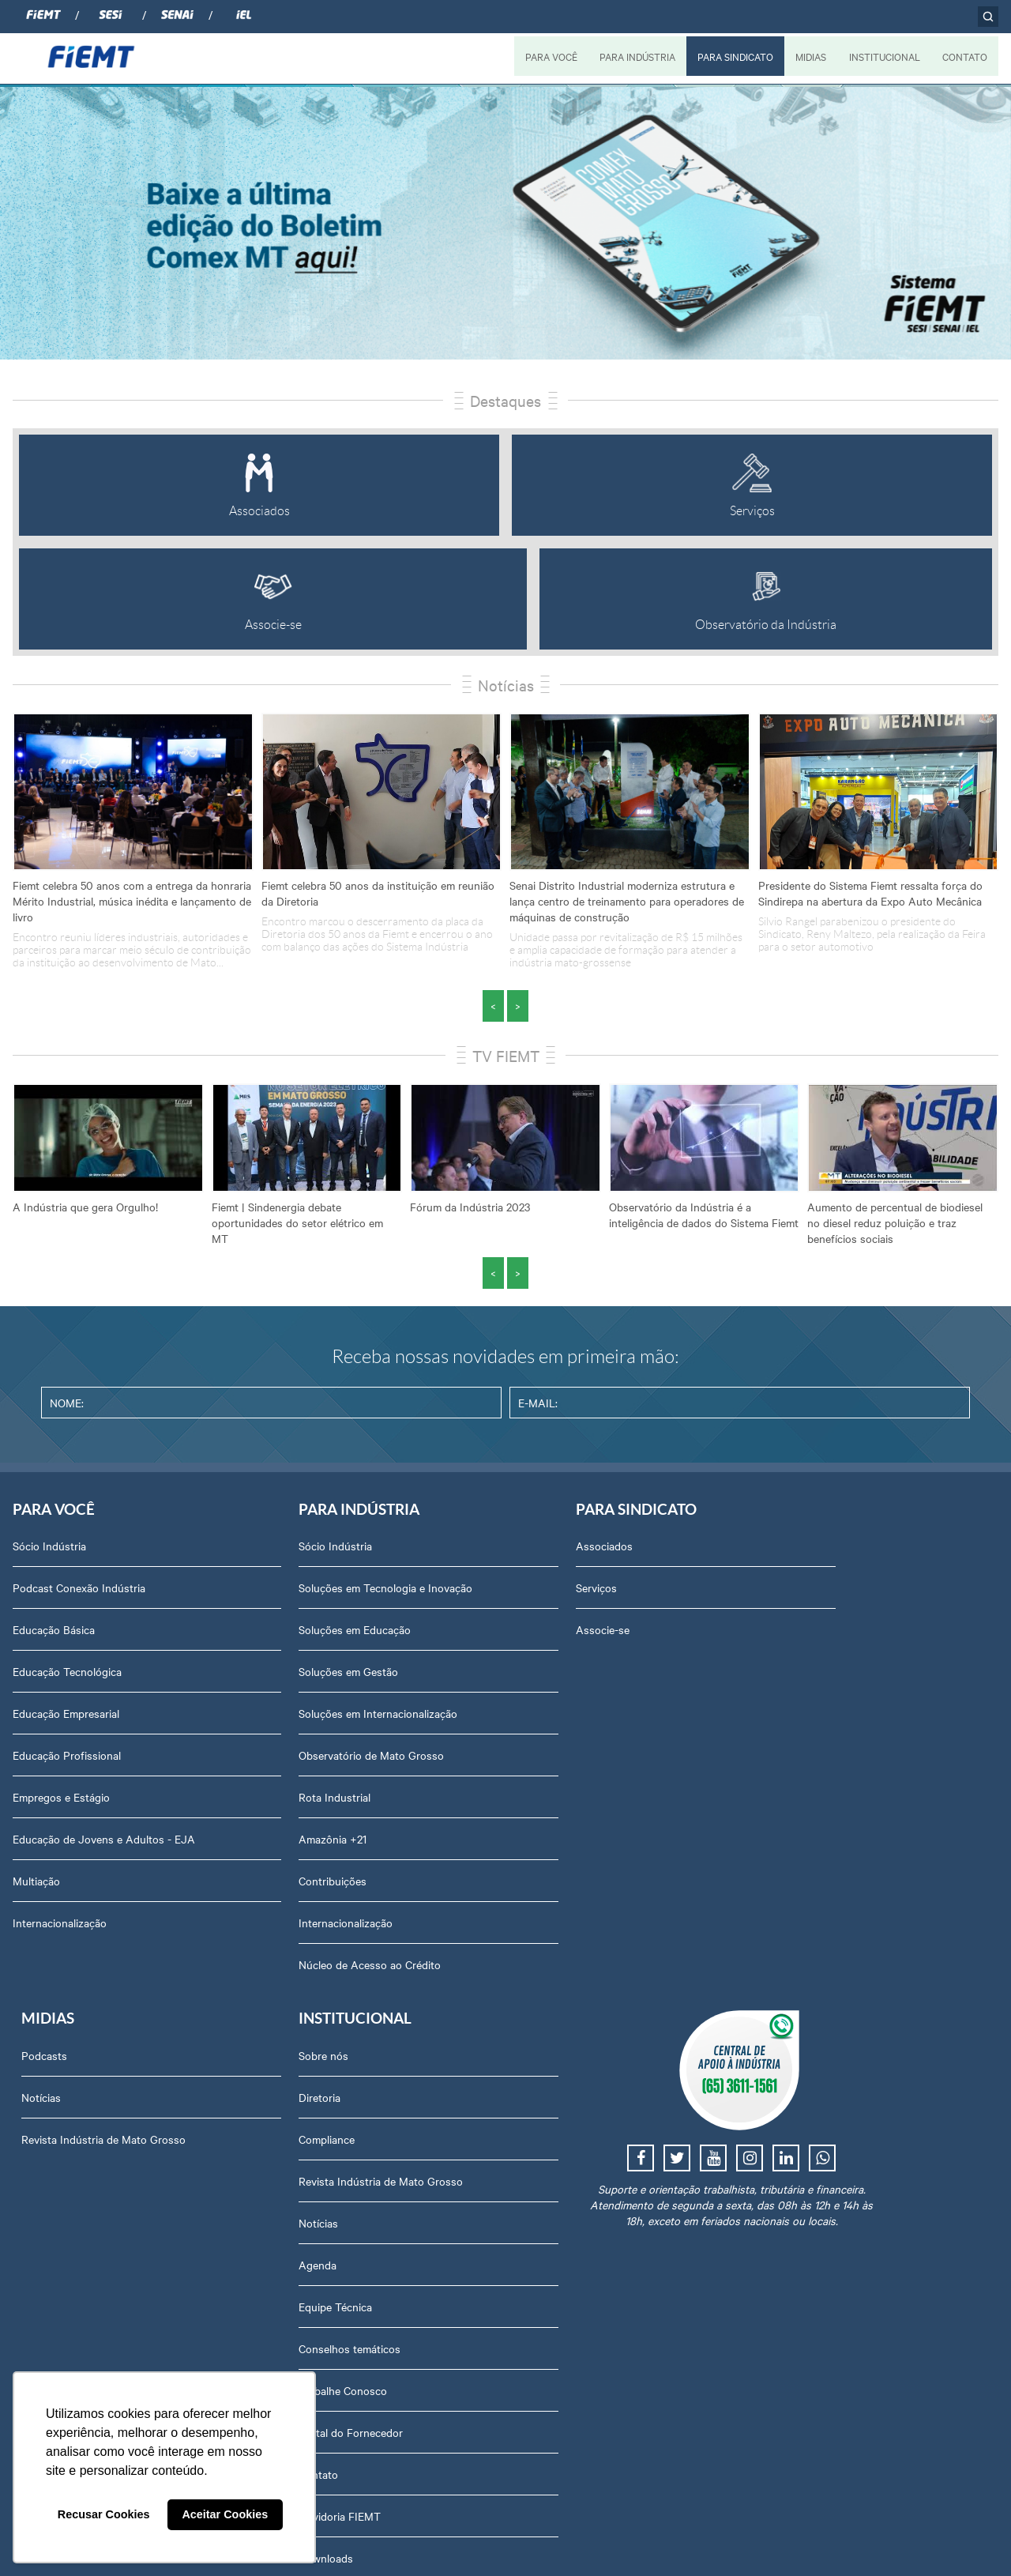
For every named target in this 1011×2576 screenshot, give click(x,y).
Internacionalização (60, 1942)
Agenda (790, 1759)
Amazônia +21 (243, 1858)
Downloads (798, 2052)
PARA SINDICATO (734, 56)
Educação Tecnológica (67, 1675)
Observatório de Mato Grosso (282, 1775)
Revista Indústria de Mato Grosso (666, 1633)
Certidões (794, 2136)
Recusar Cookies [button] (104, 2514)
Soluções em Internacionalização (288, 1733)
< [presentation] (493, 1006)
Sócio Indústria (49, 1549)
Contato (790, 1968)
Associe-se (423, 1633)
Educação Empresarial (66, 1717)
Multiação (36, 1900)
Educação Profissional (67, 1759)
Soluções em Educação (265, 1649)
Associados (425, 1549)
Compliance (799, 1633)
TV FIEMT (505, 1055)
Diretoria (792, 1591)
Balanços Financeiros (822, 2094)
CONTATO (964, 56)
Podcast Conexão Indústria (79, 1591)
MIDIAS (810, 56)
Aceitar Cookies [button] (225, 2514)
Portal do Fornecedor (823, 1926)
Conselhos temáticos (822, 1843)
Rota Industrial (245, 1817)
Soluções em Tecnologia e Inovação (272, 1599)
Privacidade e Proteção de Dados (852, 2178)
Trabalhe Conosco (815, 1884)
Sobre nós (796, 1549)
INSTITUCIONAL (883, 56)
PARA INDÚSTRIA (635, 56)
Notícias (506, 685)
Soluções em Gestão (259, 1691)
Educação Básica (54, 1633)
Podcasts (607, 1549)
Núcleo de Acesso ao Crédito (280, 1984)
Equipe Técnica (807, 1801)
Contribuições (243, 1900)
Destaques (505, 400)
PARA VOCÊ (549, 56)
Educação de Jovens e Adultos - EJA (92, 1850)
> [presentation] (518, 1006)
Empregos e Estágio (61, 1801)
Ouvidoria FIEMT (812, 2010)
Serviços (417, 1591)
